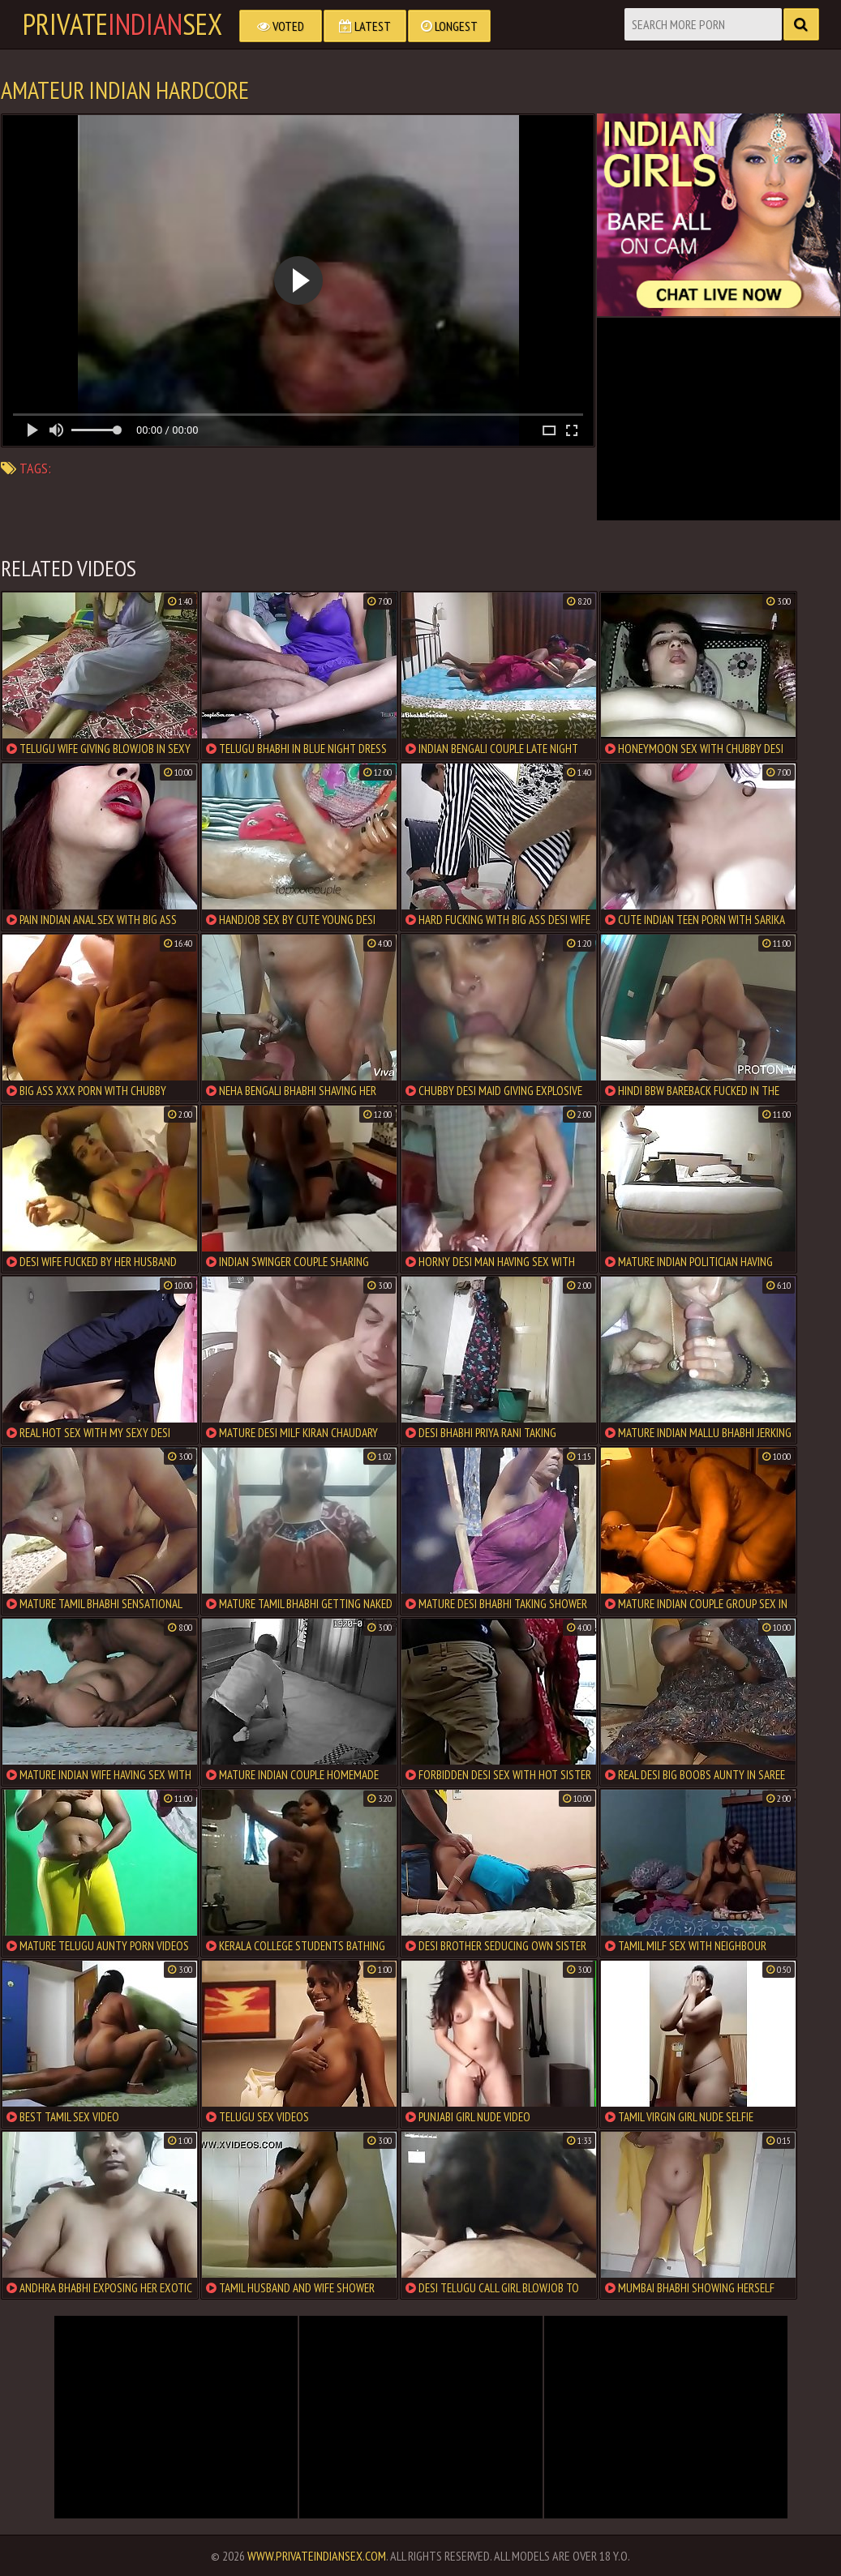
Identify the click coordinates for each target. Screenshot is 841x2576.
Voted (280, 26)
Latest (365, 26)
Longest (449, 26)
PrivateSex (122, 24)
